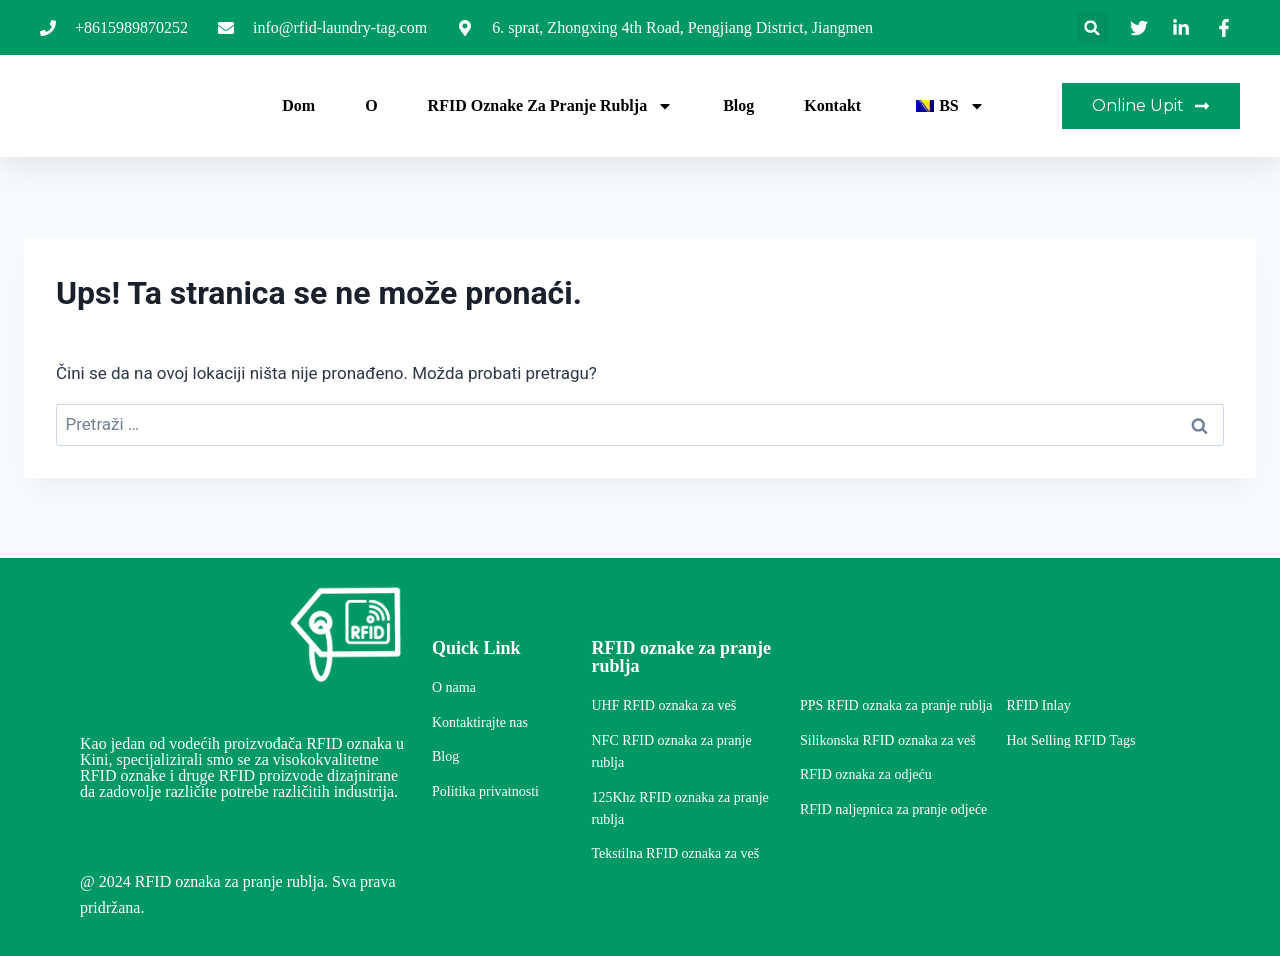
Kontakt (832, 105)
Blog (738, 105)
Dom (298, 105)
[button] (1092, 27)
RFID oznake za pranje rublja (551, 106)
